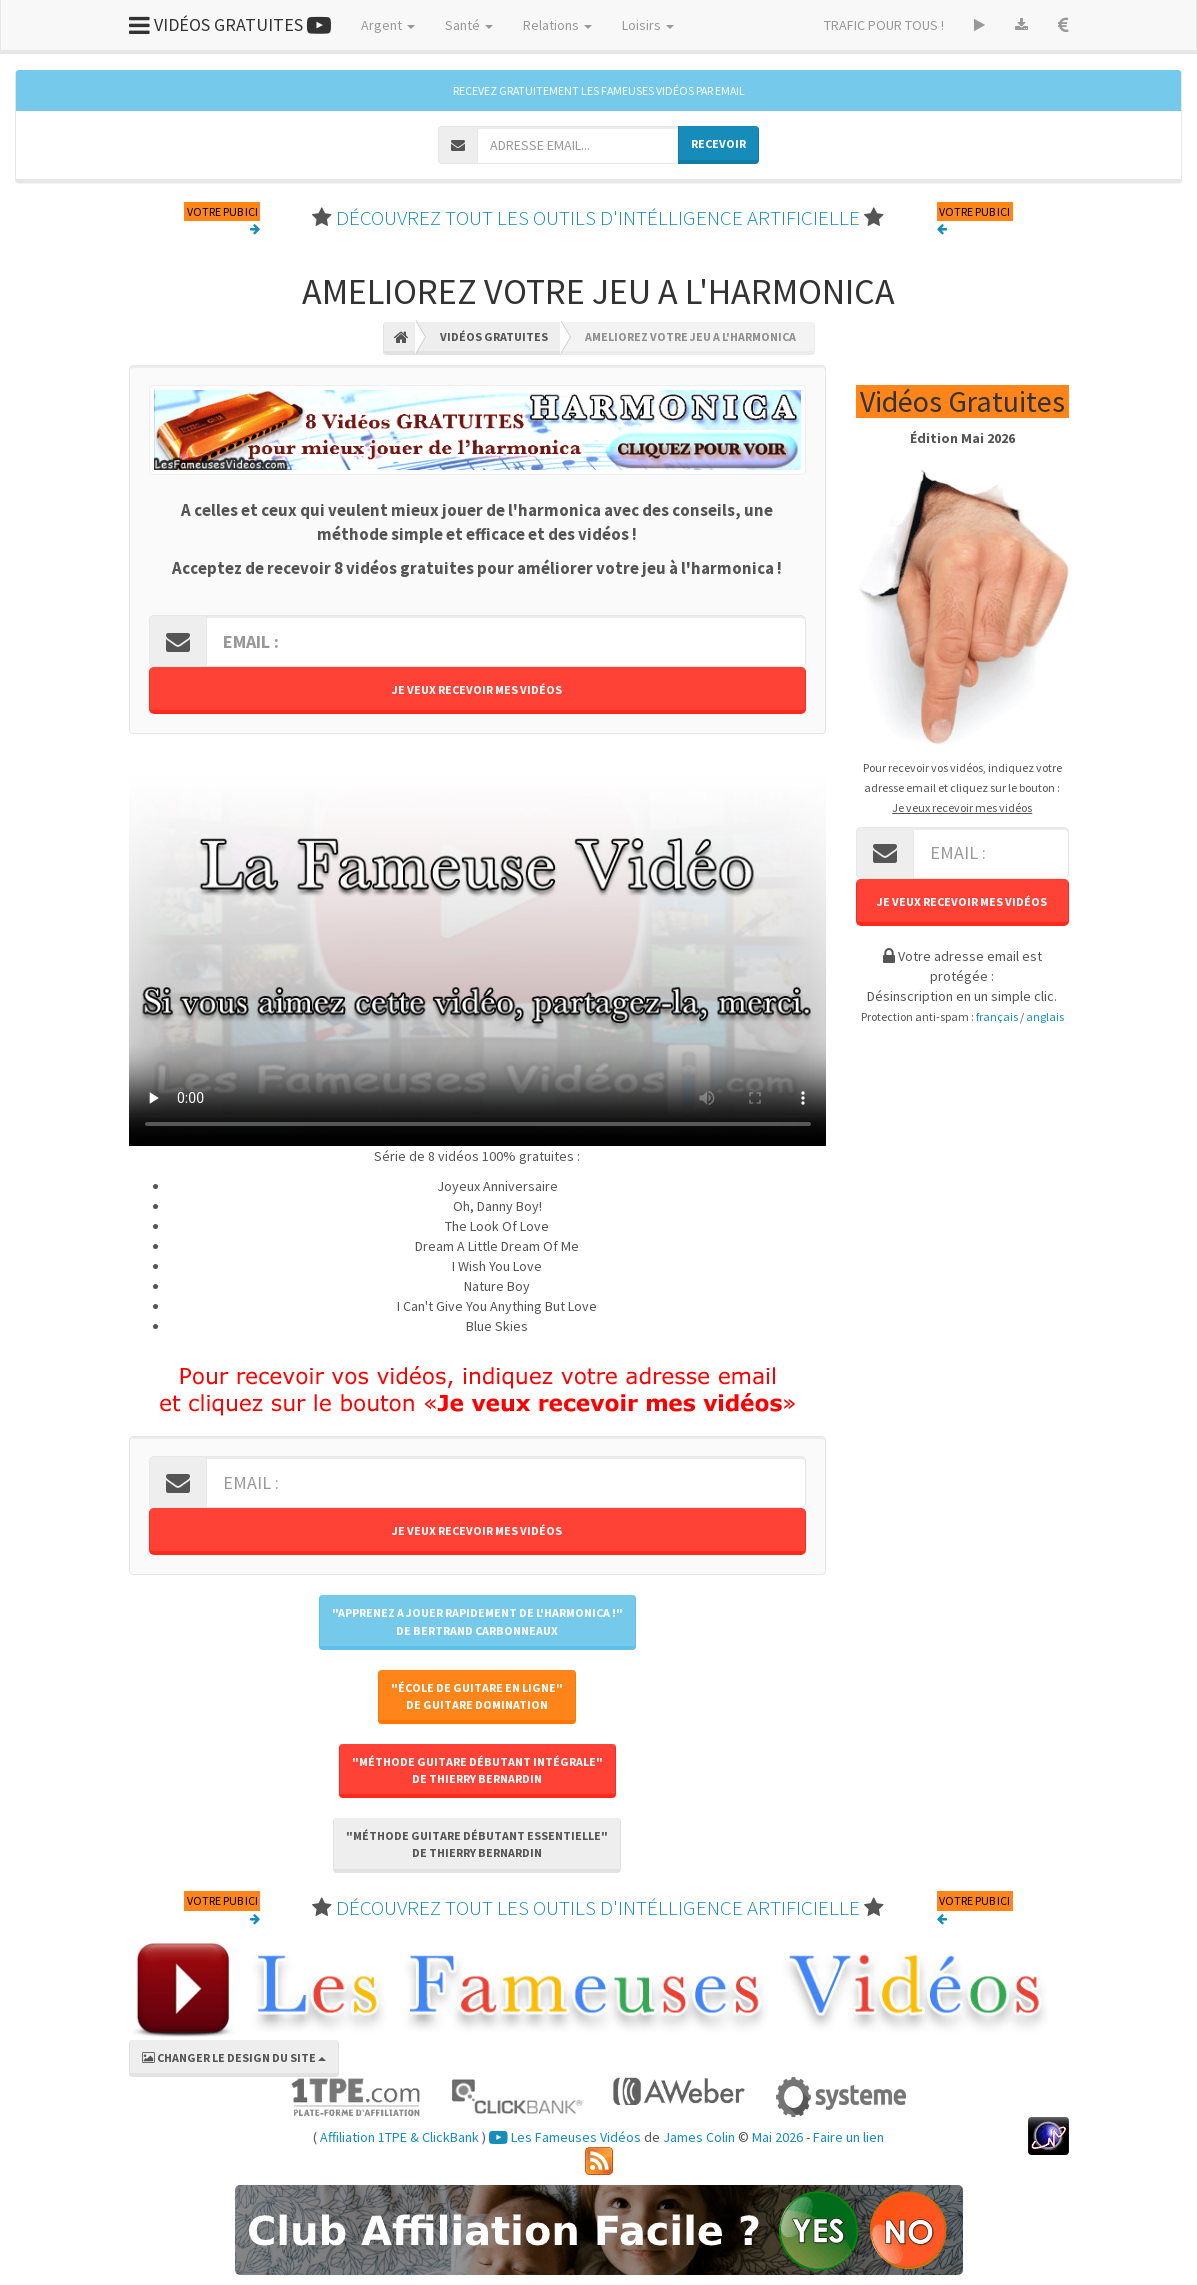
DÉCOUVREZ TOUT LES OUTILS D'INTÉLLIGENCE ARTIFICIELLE (598, 217)
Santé (469, 25)
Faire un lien (848, 2137)
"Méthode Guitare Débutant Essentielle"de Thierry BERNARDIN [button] (477, 1844)
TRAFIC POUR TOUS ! (884, 25)
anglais (1045, 1016)
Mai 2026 (777, 2137)
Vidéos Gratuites (494, 336)
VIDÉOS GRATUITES (230, 24)
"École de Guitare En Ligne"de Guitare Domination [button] (477, 1696)
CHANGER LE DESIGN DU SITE (234, 2057)
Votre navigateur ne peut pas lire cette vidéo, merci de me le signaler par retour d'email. (478, 950)
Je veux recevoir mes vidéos (477, 689)
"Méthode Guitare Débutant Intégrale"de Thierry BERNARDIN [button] (477, 1770)
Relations (557, 25)
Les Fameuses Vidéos (565, 2137)
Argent (388, 25)
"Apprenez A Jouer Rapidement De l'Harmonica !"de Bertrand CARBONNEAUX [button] (477, 1621)
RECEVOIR (718, 143)
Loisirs (648, 25)
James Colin (699, 2137)
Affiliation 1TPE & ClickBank (399, 2137)
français (997, 1016)
